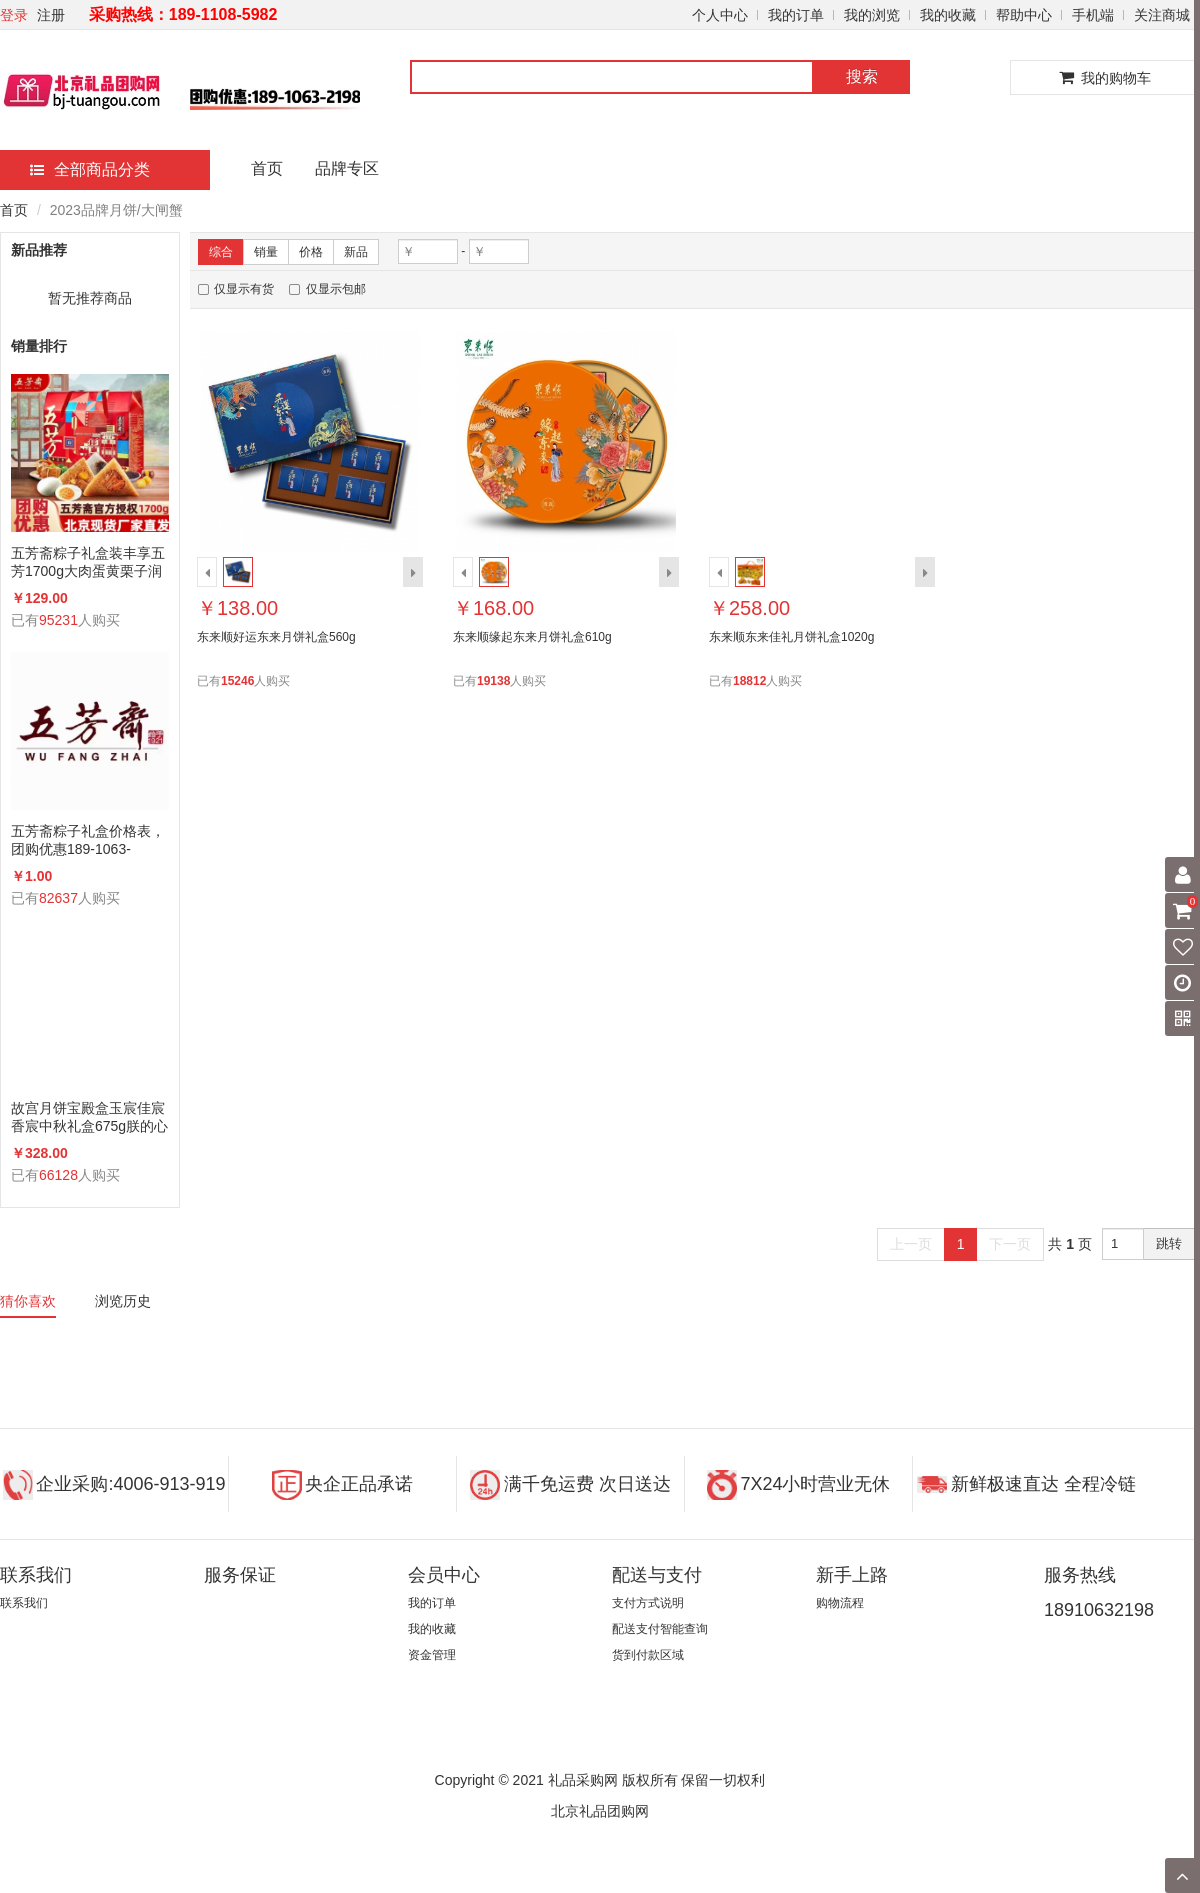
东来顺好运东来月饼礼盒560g (276, 637)
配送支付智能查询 (660, 1629)
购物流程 (840, 1603)
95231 (58, 620)
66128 (58, 1175)
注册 (51, 15)
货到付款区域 (648, 1655)
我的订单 (796, 15)
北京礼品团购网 (600, 1811)
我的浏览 (872, 15)
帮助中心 (1024, 15)
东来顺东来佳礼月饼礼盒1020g (791, 637)
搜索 (862, 76)
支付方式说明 (648, 1603)
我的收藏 (948, 15)
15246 (237, 681)
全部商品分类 (90, 169)
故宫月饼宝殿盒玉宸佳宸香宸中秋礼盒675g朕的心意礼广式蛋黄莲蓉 (89, 1117)
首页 (267, 168)
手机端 (1093, 15)
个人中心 (720, 15)
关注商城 (1162, 15)
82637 (58, 898)
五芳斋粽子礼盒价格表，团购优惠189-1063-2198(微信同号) (88, 840)
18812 (749, 681)
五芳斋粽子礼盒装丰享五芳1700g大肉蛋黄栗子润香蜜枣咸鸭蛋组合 (88, 562)
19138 (493, 681)
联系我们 (24, 1603)
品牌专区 (347, 168)
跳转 (1169, 1243)
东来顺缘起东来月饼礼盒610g (532, 637)
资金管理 (432, 1655)
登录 (14, 15)
